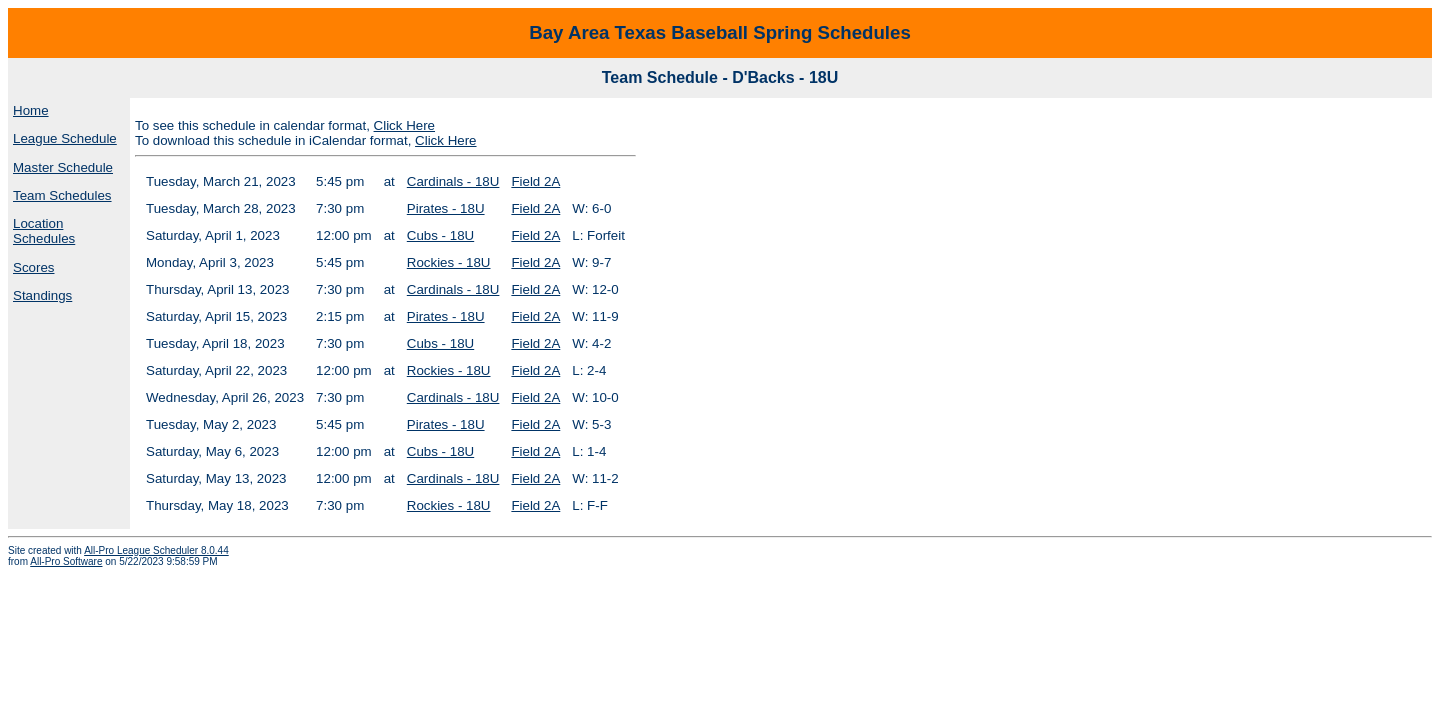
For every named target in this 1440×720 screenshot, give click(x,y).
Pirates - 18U (446, 208)
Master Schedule (63, 167)
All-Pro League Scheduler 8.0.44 (156, 550)
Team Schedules (62, 195)
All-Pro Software (66, 561)
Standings (42, 295)
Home (31, 110)
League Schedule (65, 138)
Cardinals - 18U (453, 181)
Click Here (404, 125)
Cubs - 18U (440, 235)
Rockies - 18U (449, 262)
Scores (33, 267)
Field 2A (535, 181)
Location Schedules (44, 231)
